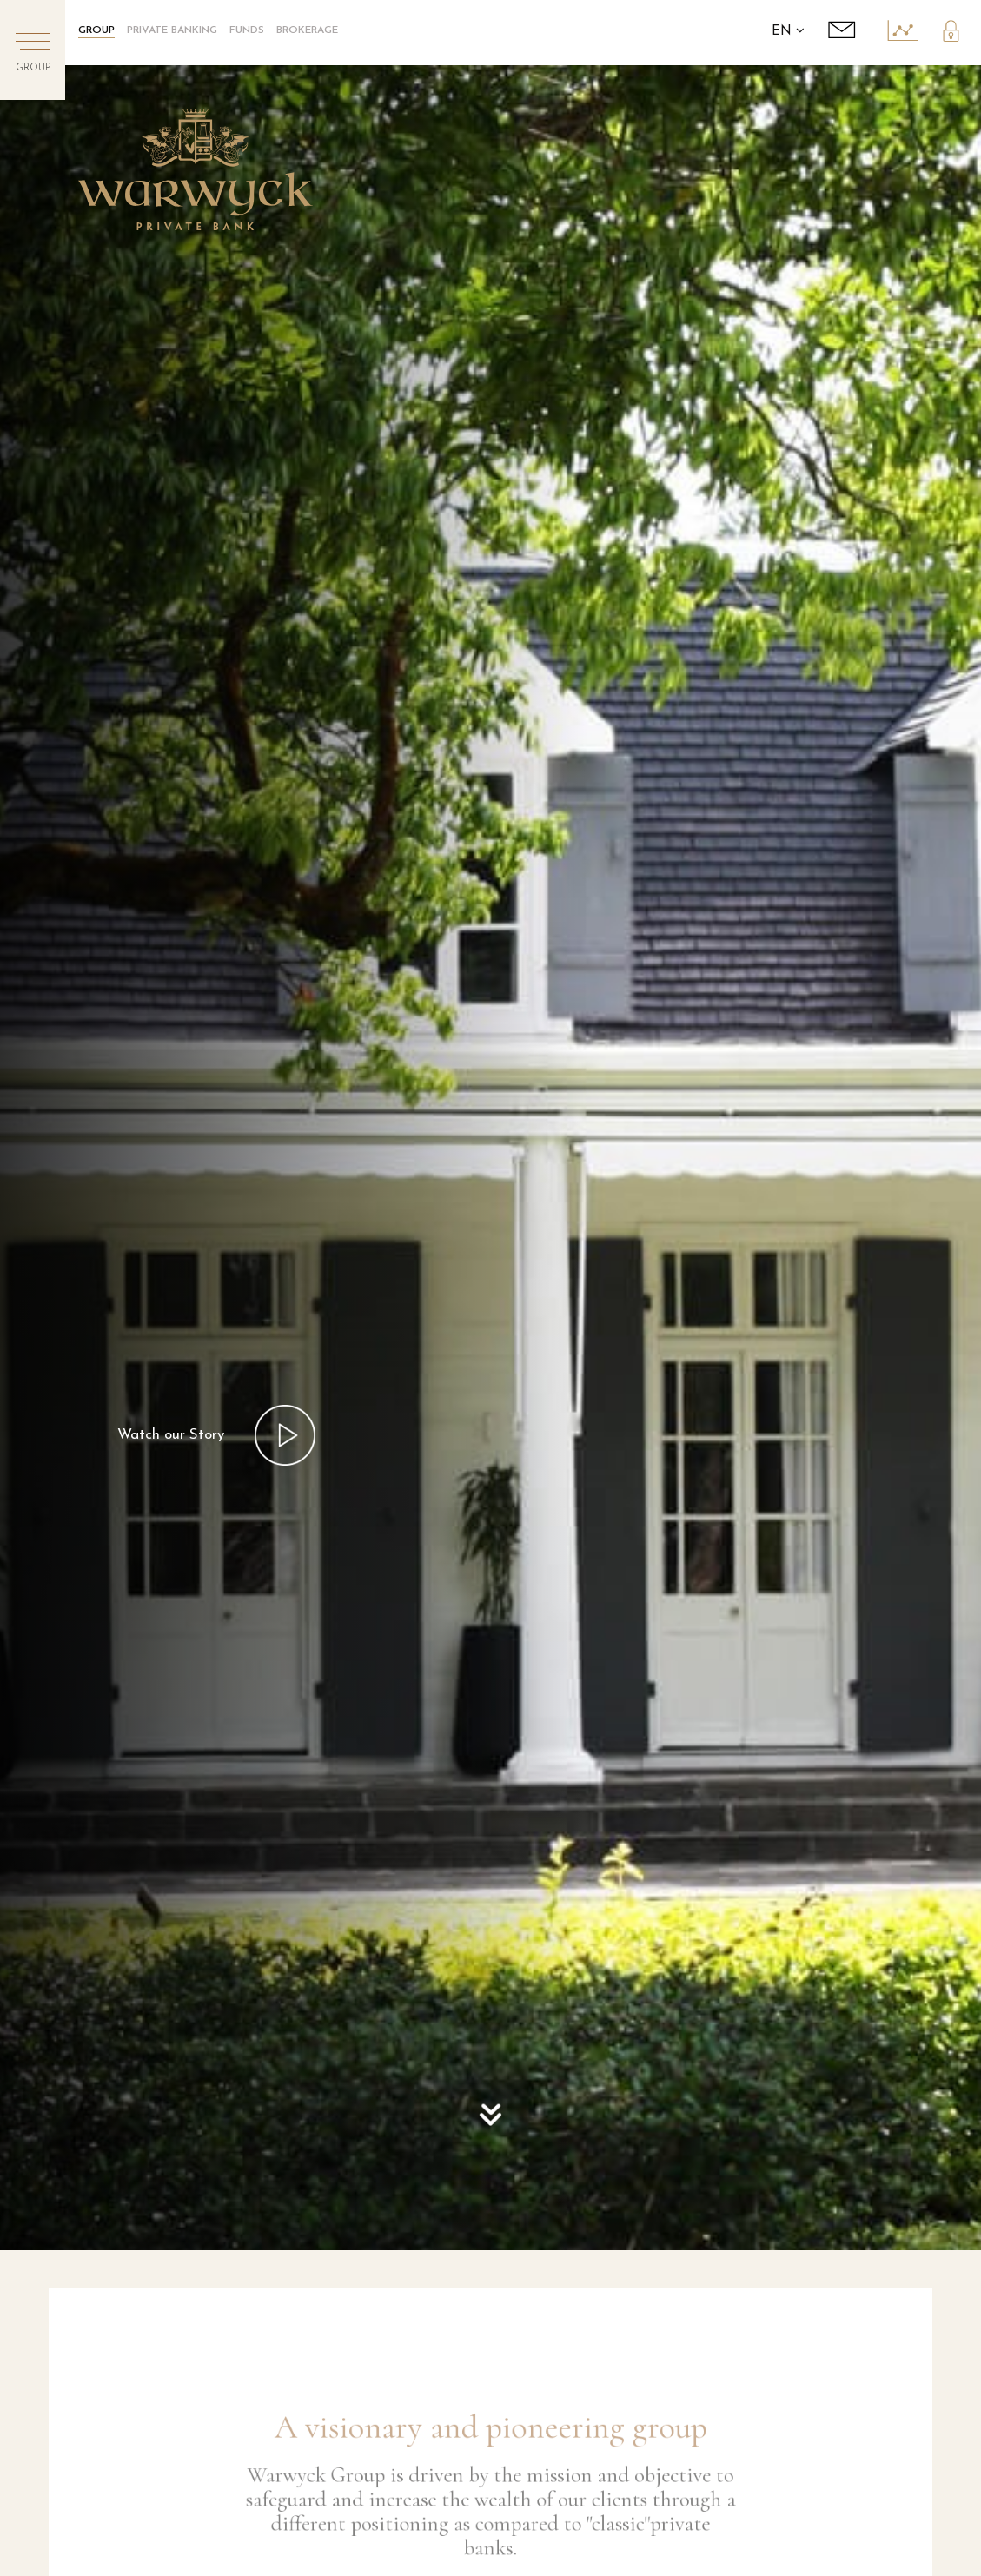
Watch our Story (170, 1434)
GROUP (96, 30)
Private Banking (172, 30)
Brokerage (307, 30)
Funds (246, 30)
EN (788, 31)
